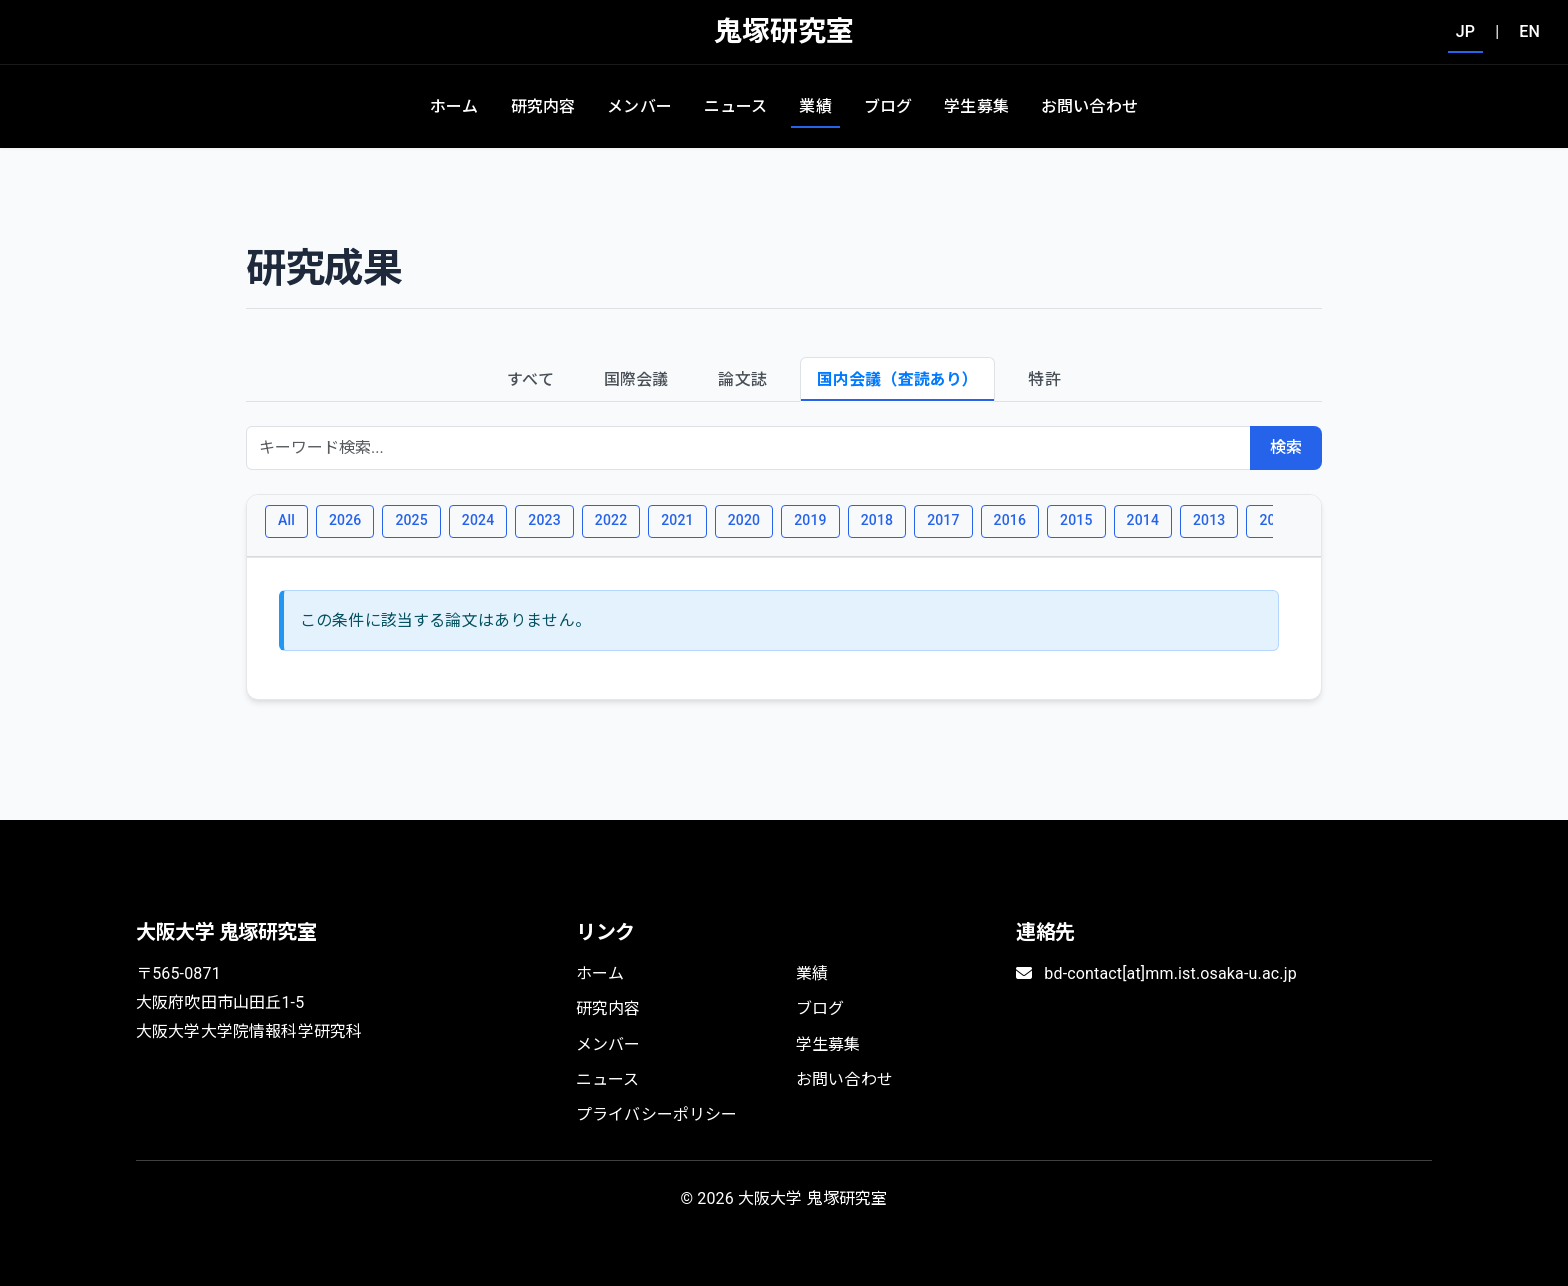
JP (1465, 31)
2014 (1143, 520)
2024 (478, 520)
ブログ (888, 106)
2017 (943, 520)
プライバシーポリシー (657, 1114)
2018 (877, 520)
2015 (1076, 520)
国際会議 (636, 379)
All (286, 520)
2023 (544, 520)
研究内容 (543, 106)
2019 (810, 520)
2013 (1209, 520)
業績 (815, 106)
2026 (345, 520)
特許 (1044, 379)
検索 (1286, 447)
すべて (530, 379)
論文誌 (742, 379)
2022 (611, 520)
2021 (677, 520)
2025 (411, 520)
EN (1529, 31)
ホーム (454, 106)
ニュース (736, 106)
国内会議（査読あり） (898, 379)
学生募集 (976, 106)
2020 (744, 520)
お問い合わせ (1089, 106)
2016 (1010, 520)
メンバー (639, 106)
